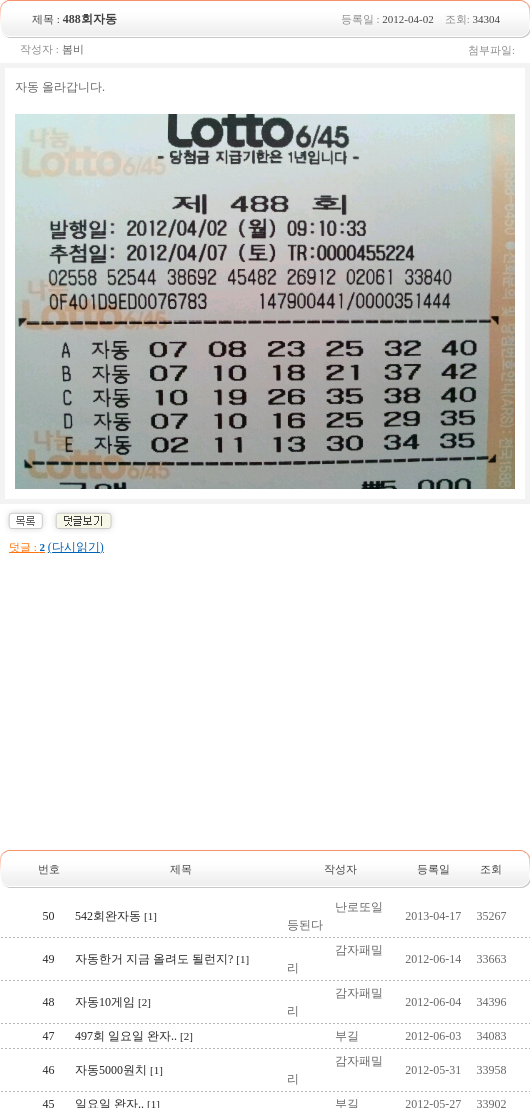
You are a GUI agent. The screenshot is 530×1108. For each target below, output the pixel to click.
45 (49, 828)
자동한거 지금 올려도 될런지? (162, 683)
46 (49, 794)
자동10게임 (113, 726)
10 (355, 1019)
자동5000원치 (119, 794)
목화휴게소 (113, 973)
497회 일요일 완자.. (134, 760)
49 (49, 683)
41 (49, 973)
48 (49, 726)
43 (49, 896)
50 (49, 640)
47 (49, 760)
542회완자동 (116, 640)
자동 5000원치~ (123, 930)
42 (49, 930)
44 (49, 862)
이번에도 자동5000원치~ (147, 862)
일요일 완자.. (117, 828)
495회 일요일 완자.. (134, 896)
